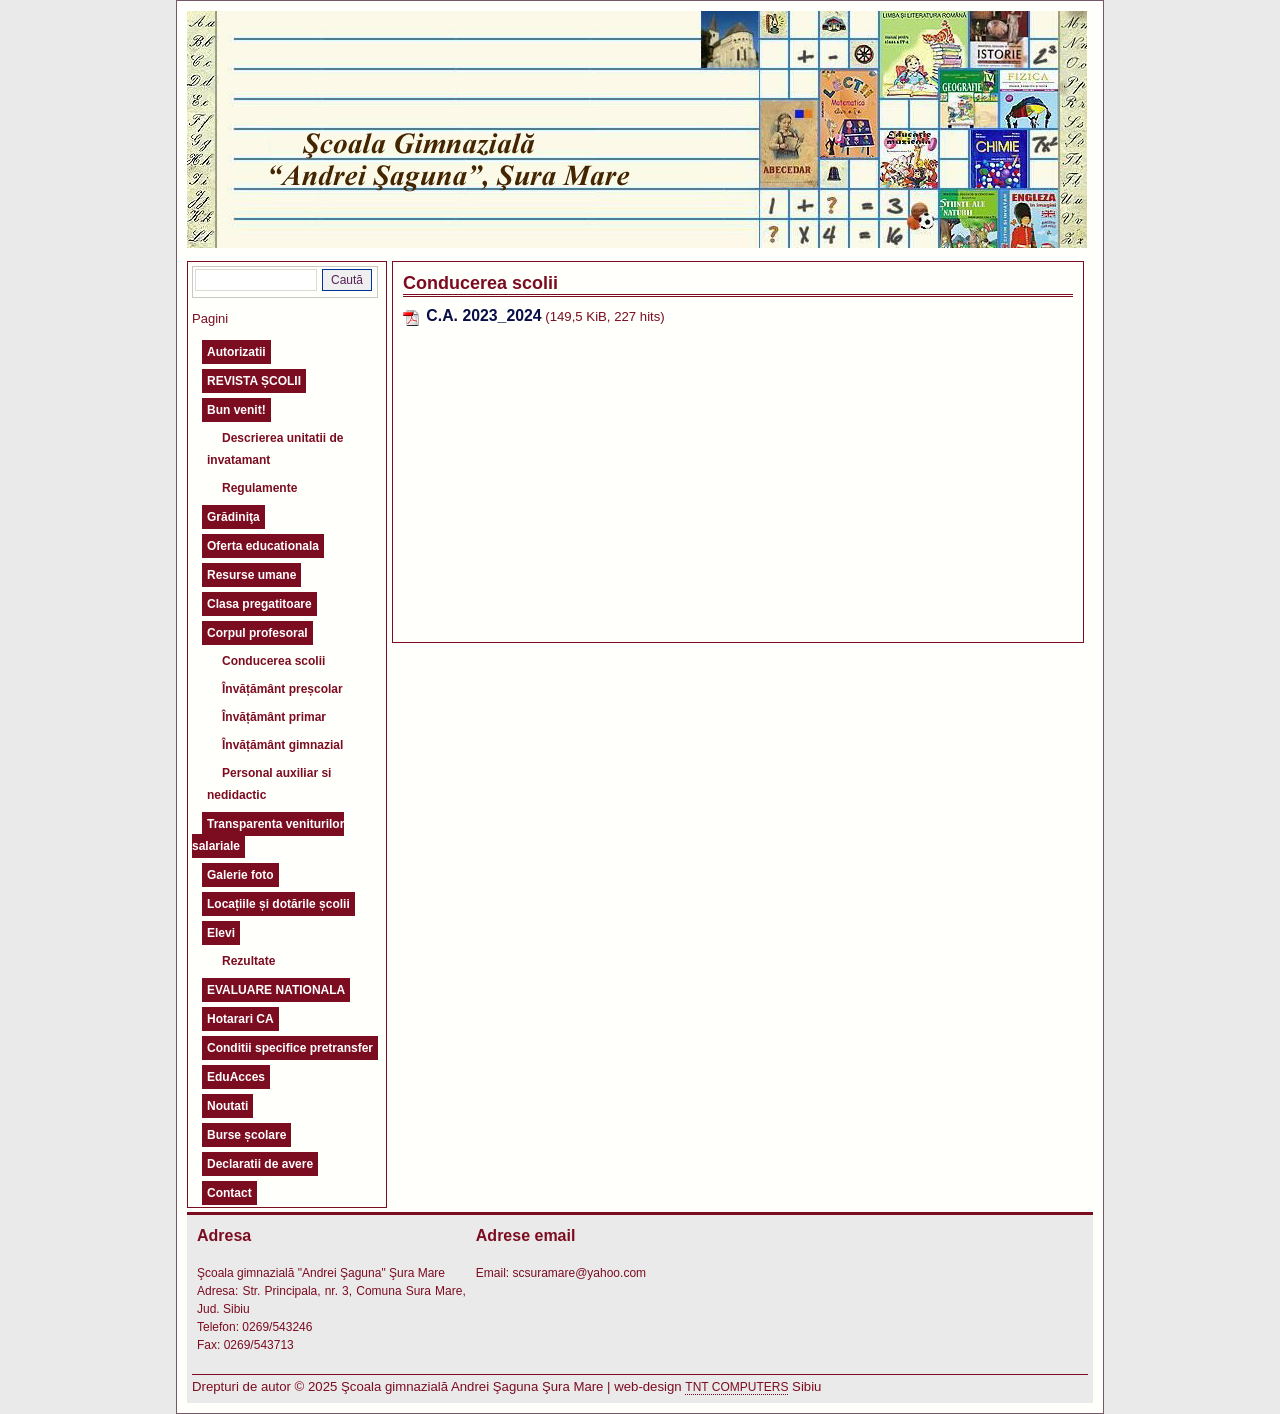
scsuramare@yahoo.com (579, 1273)
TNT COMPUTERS (736, 1387)
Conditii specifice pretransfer (290, 1048)
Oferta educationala (263, 546)
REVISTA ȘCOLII (254, 381)
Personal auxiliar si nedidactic (269, 784)
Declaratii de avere (260, 1164)
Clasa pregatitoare (259, 604)
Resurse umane (251, 575)
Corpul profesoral (257, 633)
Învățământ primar (274, 717)
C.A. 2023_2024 (483, 315)
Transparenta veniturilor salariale (268, 835)
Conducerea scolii (273, 661)
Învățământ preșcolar (282, 689)
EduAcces (236, 1077)
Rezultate (248, 961)
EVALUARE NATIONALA (276, 990)
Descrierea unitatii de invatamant (275, 449)
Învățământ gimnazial (282, 745)
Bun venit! (236, 410)
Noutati (227, 1106)
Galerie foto (240, 875)
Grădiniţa (233, 517)
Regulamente (259, 488)
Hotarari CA (240, 1019)
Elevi (221, 933)
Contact (229, 1193)
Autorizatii (236, 352)
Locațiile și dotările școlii (278, 904)
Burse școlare (246, 1135)
